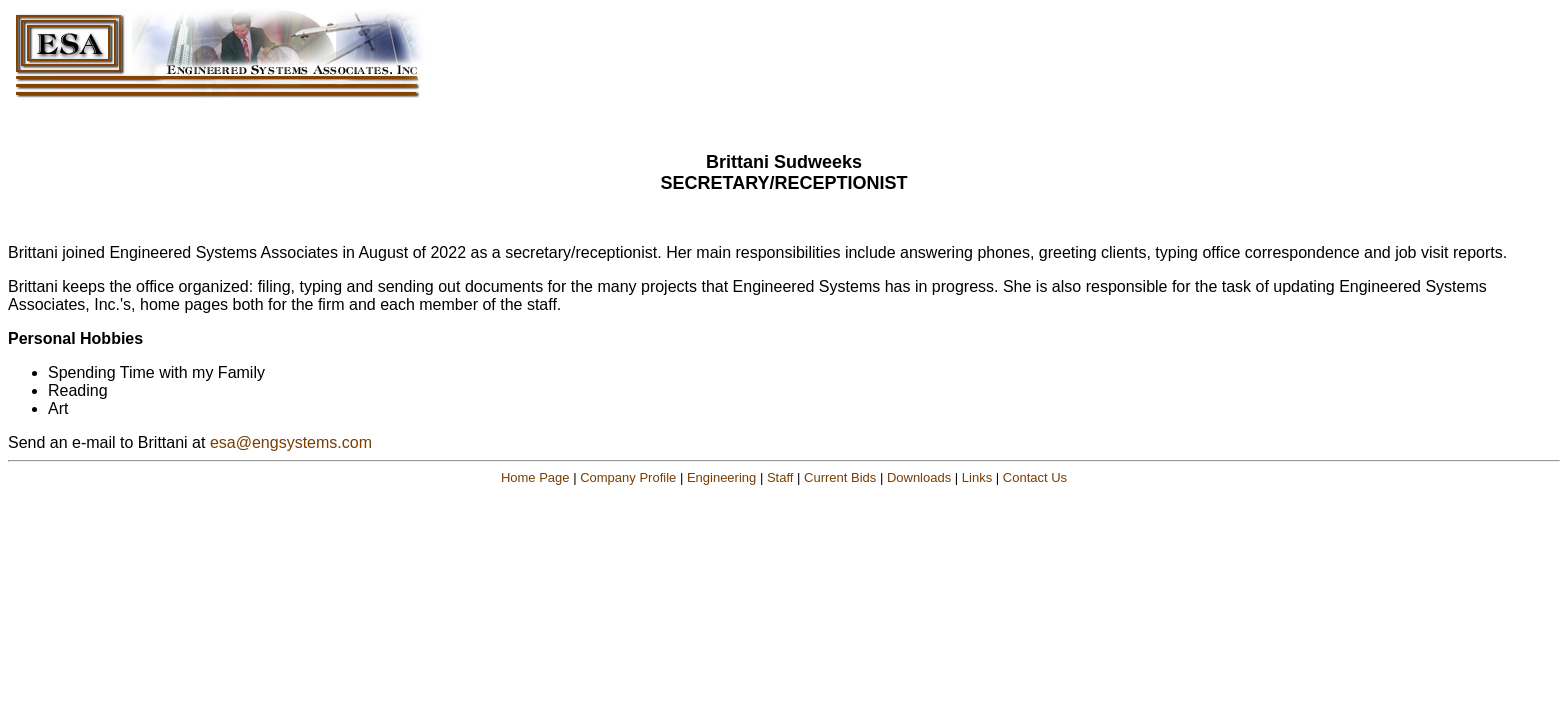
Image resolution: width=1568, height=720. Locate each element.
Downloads (919, 477)
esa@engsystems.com (291, 442)
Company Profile (628, 477)
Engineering (721, 477)
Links (977, 477)
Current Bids (840, 477)
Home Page (535, 477)
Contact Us (1035, 477)
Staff (780, 477)
